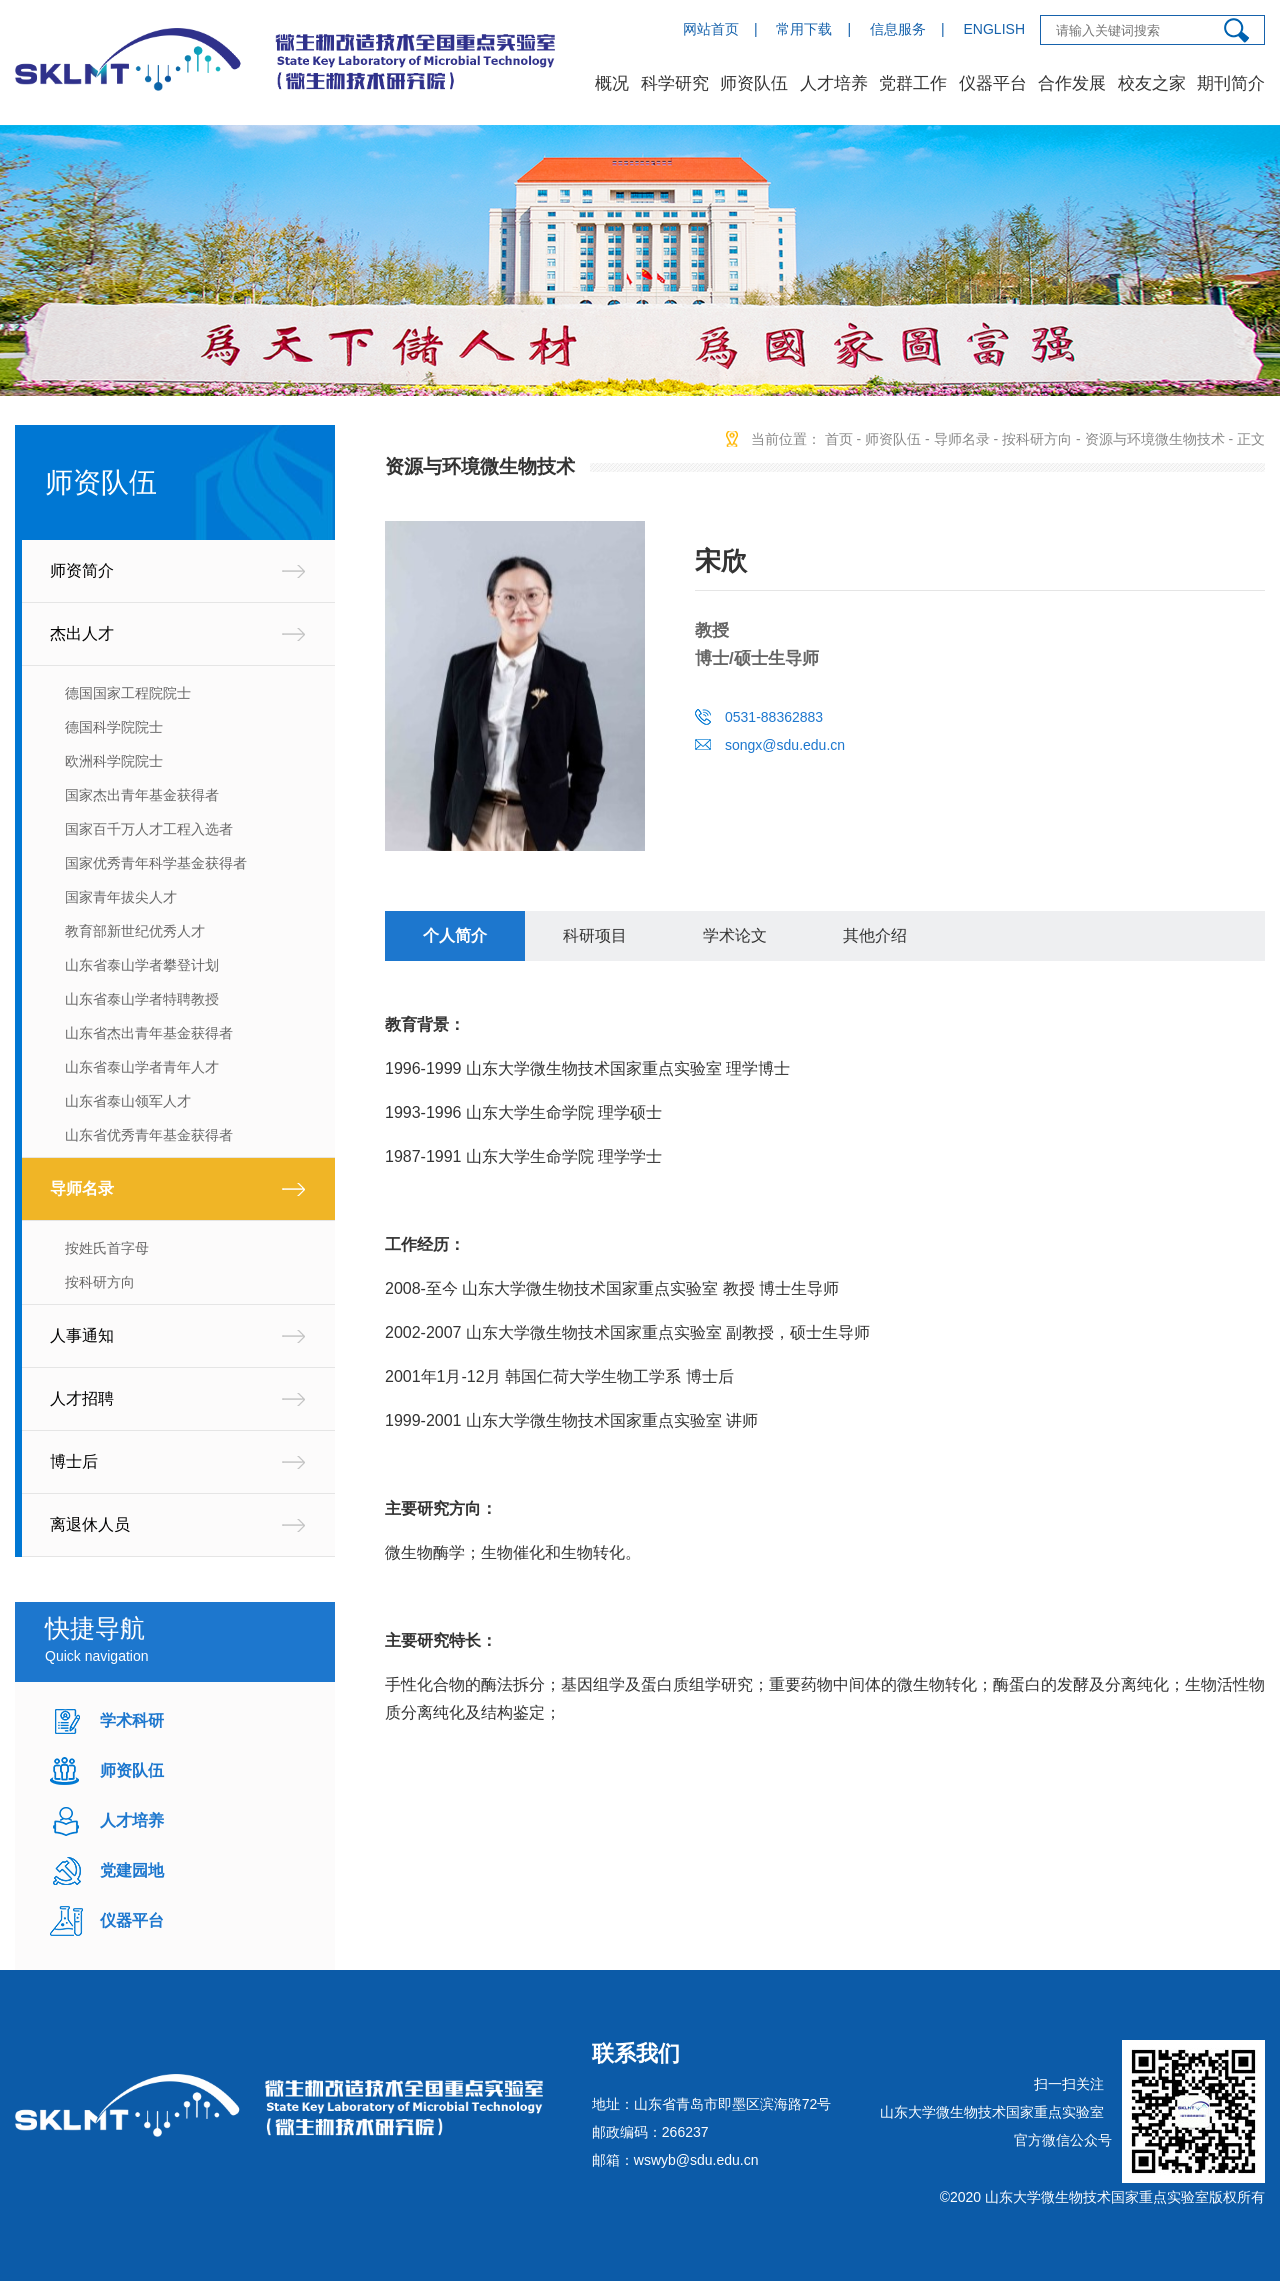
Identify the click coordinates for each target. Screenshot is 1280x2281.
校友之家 (1152, 83)
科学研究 (675, 83)
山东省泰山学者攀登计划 (142, 965)
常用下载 (804, 29)
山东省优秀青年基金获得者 (149, 1135)
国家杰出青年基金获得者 (142, 795)
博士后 (74, 1461)
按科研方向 (100, 1282)
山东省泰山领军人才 (128, 1101)
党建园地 (132, 1870)
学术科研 (132, 1720)
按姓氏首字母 (107, 1248)
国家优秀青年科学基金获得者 (156, 863)
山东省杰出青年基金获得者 (149, 1033)
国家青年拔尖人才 (121, 897)
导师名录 (82, 1188)
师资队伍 (754, 83)
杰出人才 (82, 633)
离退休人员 (90, 1524)
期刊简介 (1231, 83)
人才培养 (834, 83)
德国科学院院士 (114, 727)
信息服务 (898, 29)
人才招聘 (82, 1398)
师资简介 (82, 570)
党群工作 (913, 83)
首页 (839, 439)
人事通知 (82, 1335)
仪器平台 (993, 83)
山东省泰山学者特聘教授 (142, 999)
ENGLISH (994, 29)
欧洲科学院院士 (114, 761)
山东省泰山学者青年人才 (142, 1067)
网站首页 (711, 29)
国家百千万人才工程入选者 (149, 829)
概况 (612, 83)
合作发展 (1072, 83)
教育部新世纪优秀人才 (135, 931)
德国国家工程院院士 (128, 693)
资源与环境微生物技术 (1155, 439)
